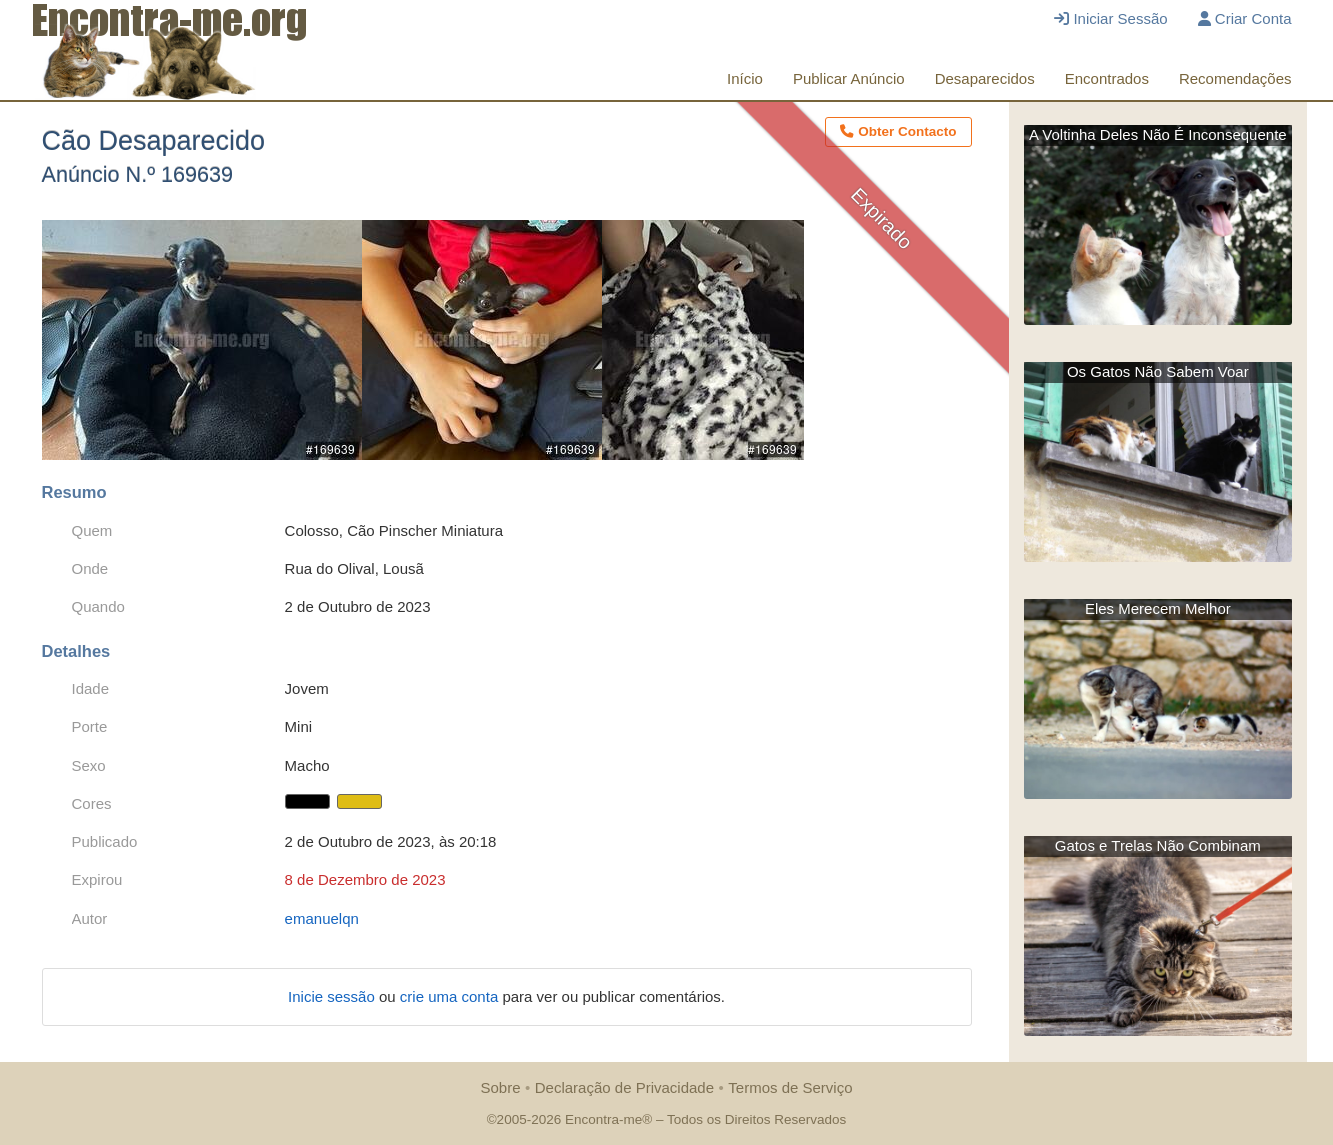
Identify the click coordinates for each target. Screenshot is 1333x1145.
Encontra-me (603, 1119)
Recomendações (1235, 78)
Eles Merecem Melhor (1158, 608)
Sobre (500, 1087)
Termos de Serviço (790, 1087)
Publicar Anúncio (849, 78)
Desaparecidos (985, 78)
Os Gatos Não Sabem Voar (1158, 371)
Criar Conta (1245, 18)
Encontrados (1107, 78)
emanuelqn (322, 918)
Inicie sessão (333, 996)
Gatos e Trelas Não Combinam (1158, 845)
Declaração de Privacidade (624, 1087)
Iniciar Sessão (1110, 18)
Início (745, 78)
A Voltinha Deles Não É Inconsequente (1158, 134)
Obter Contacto (898, 131)
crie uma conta (451, 996)
